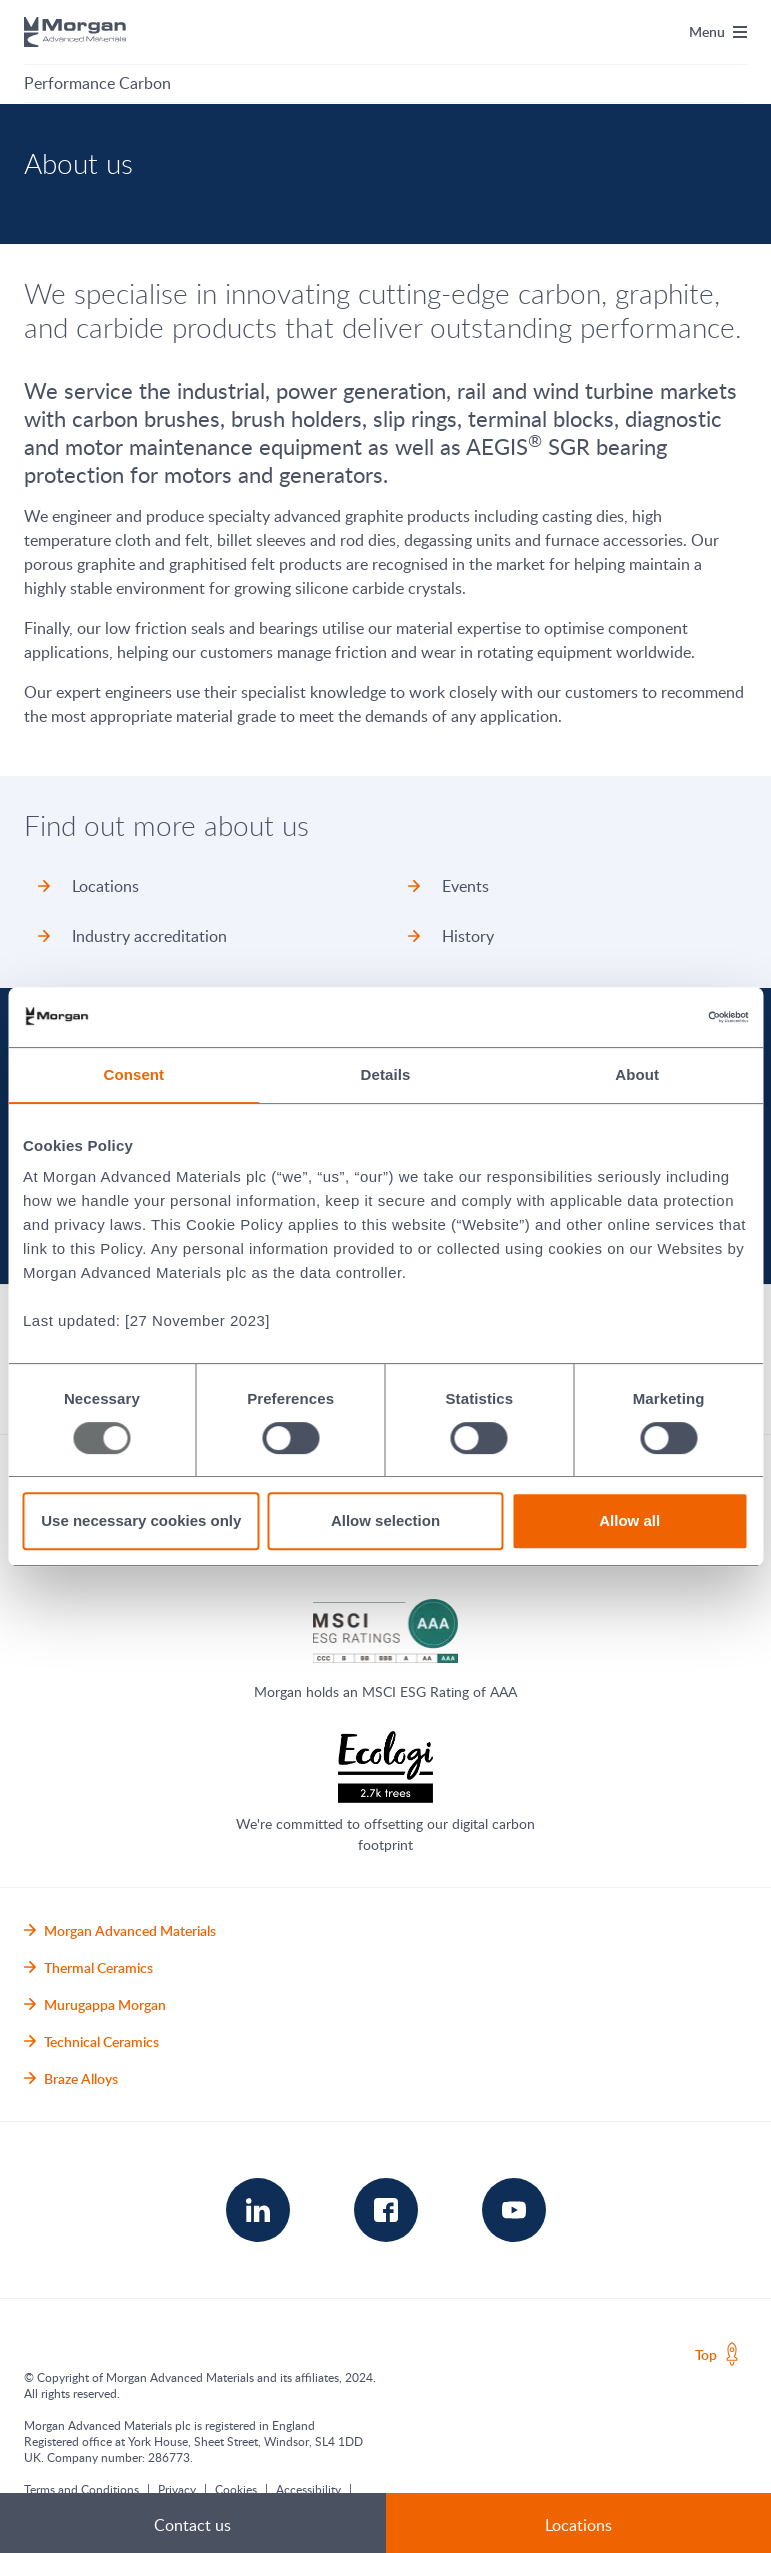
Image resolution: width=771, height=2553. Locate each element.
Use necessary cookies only (141, 1520)
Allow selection (385, 1520)
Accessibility (308, 2489)
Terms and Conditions (81, 2489)
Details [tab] (386, 1074)
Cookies (236, 2489)
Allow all (629, 1520)
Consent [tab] (133, 1074)
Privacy (177, 2489)
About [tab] (637, 1074)
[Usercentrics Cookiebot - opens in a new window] (660, 1017)
